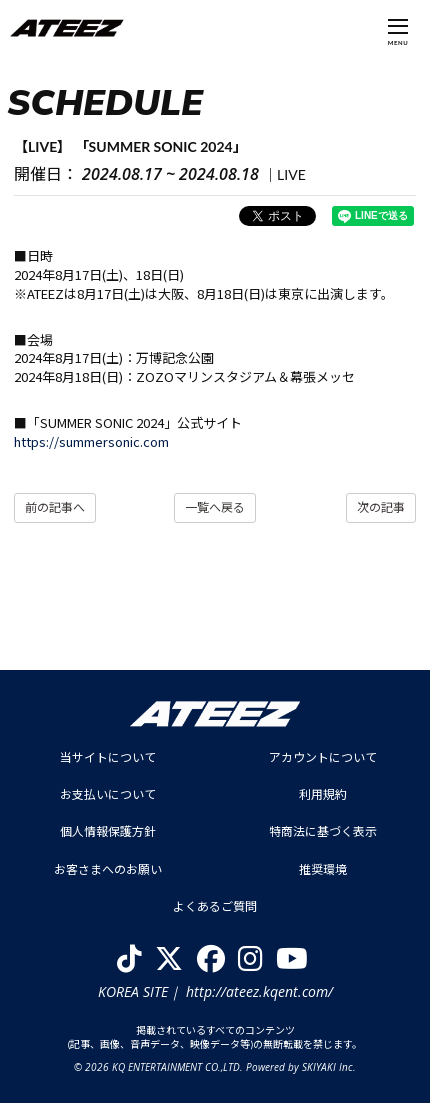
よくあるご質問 (215, 906)
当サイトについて (108, 757)
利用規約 (323, 794)
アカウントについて (323, 757)
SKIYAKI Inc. (329, 1067)
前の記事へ (55, 507)
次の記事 (381, 507)
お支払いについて (108, 794)
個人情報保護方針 (108, 831)
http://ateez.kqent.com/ (259, 991)
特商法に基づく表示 (323, 831)
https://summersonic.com (91, 441)
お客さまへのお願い (108, 869)
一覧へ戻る (215, 507)
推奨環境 (323, 869)
